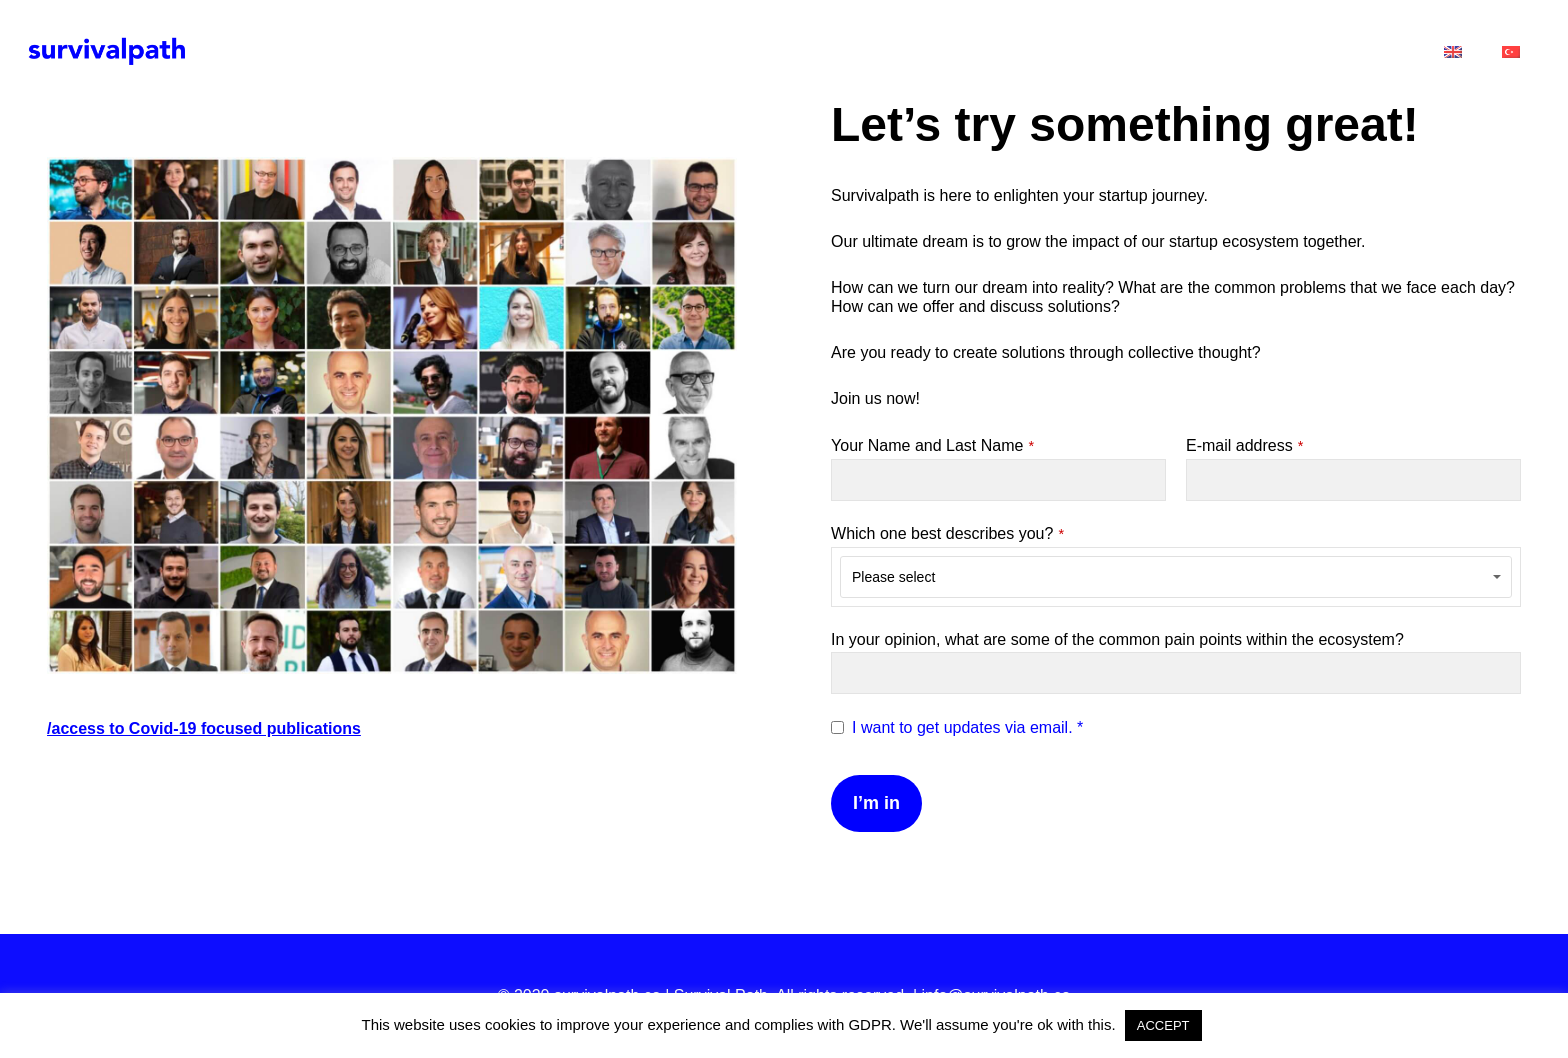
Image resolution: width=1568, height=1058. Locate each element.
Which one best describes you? (947, 533)
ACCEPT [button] (1163, 1025)
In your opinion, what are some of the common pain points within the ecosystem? (1117, 639)
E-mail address (1244, 445)
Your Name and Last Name (932, 445)
